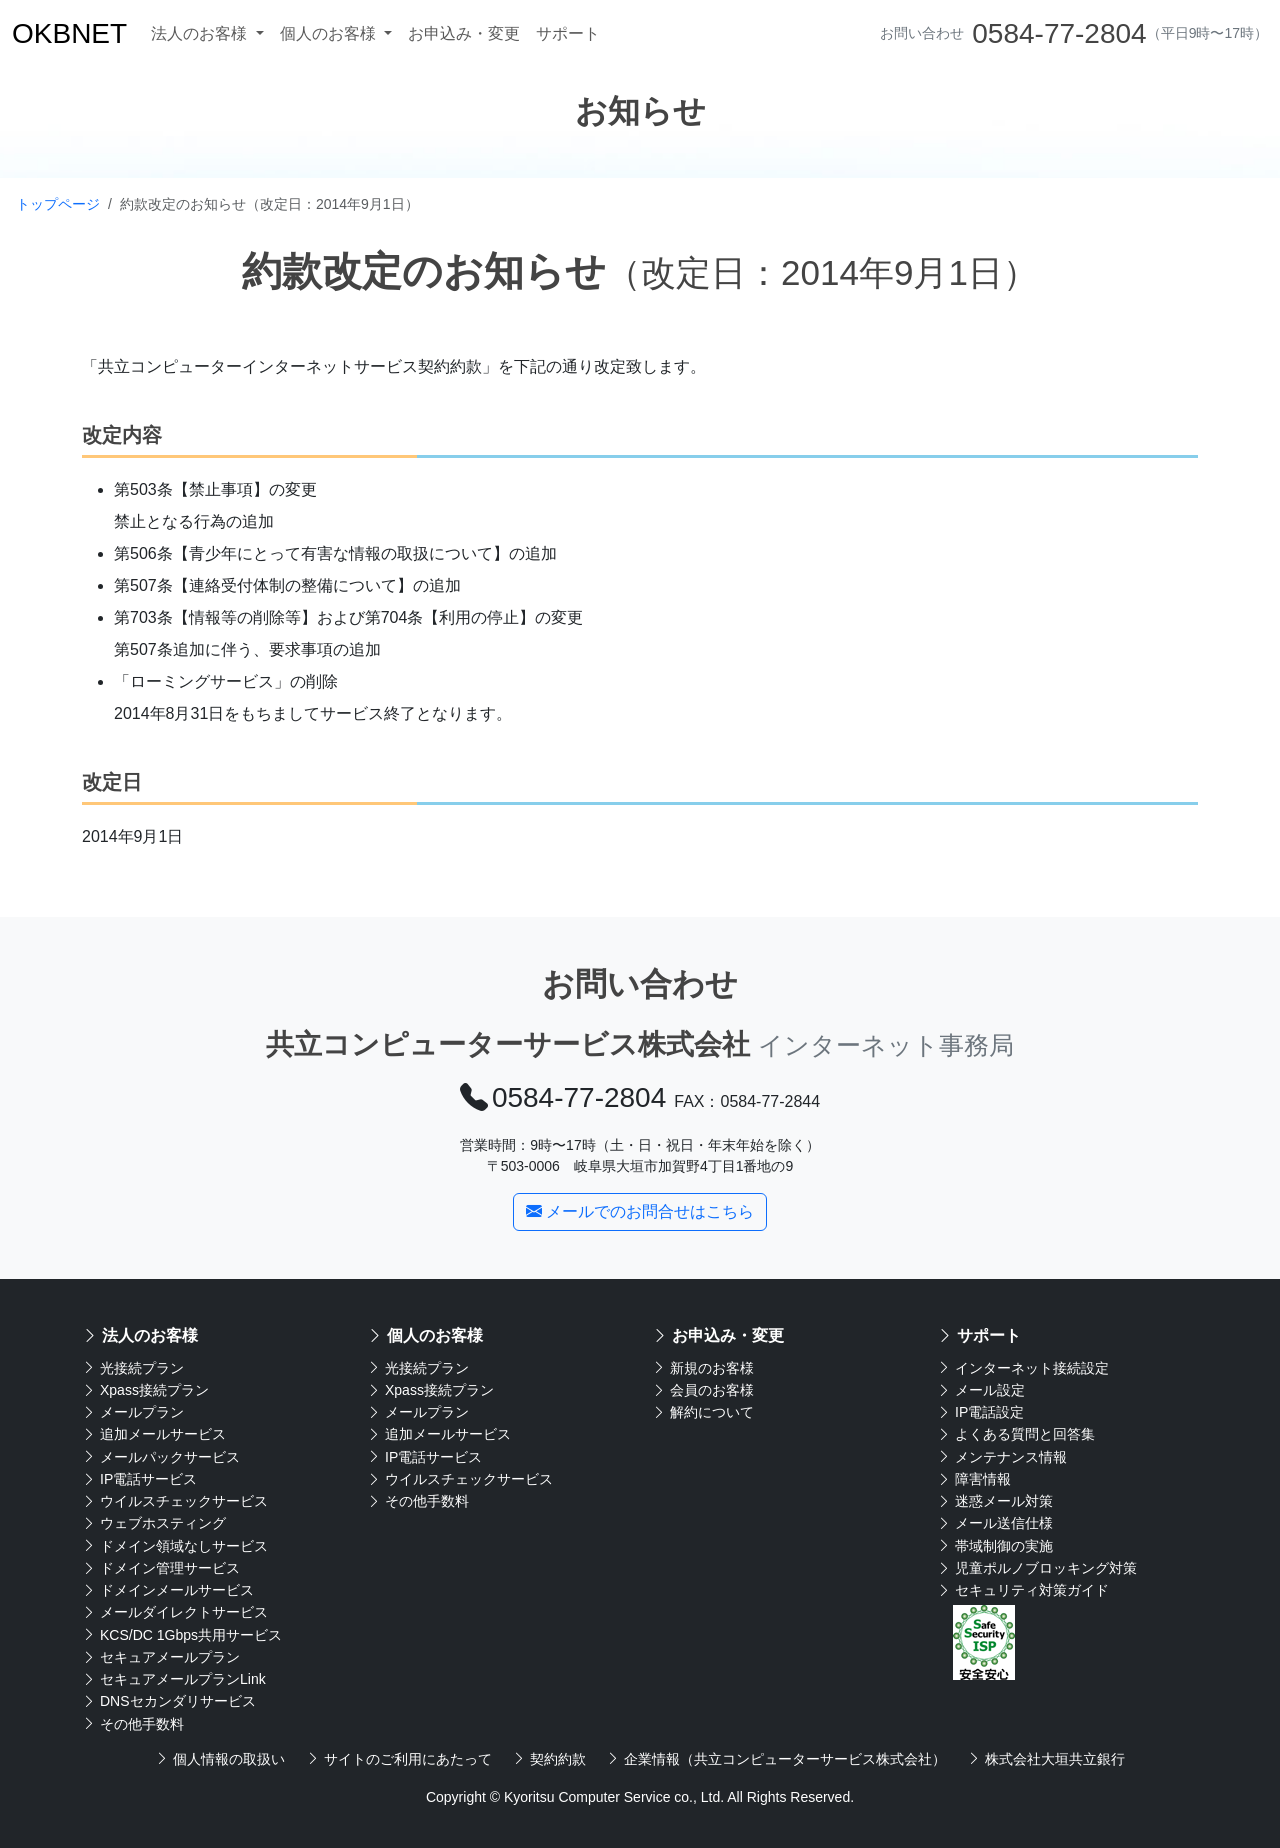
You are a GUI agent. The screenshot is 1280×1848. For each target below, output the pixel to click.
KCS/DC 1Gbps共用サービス (182, 1635)
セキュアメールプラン (161, 1657)
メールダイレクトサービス (175, 1612)
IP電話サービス (139, 1479)
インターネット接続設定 (1023, 1368)
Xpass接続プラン (145, 1390)
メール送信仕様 (995, 1523)
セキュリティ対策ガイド (1023, 1590)
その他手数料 (133, 1724)
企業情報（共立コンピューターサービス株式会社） (776, 1759)
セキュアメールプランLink (174, 1679)
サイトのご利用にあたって (399, 1759)
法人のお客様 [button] (201, 33)
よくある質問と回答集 (1016, 1434)
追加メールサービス (154, 1434)
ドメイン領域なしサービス (175, 1546)
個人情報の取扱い (220, 1759)
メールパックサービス (161, 1457)
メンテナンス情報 (1002, 1457)
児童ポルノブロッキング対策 (1037, 1568)
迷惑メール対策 (995, 1501)
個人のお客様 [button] (330, 33)
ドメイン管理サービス (161, 1568)
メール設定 (981, 1390)
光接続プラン (133, 1368)
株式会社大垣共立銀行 (1046, 1759)
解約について (703, 1412)
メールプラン (133, 1412)
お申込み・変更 (464, 33)
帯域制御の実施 (995, 1546)
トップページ (58, 204)
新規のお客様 (703, 1368)
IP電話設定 (980, 1412)
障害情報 (974, 1479)
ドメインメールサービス (168, 1590)
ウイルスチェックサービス (175, 1501)
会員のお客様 (703, 1390)
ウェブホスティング (154, 1523)
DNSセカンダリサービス (169, 1701)
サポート (568, 33)
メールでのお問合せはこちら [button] (640, 1211)
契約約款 (549, 1759)
